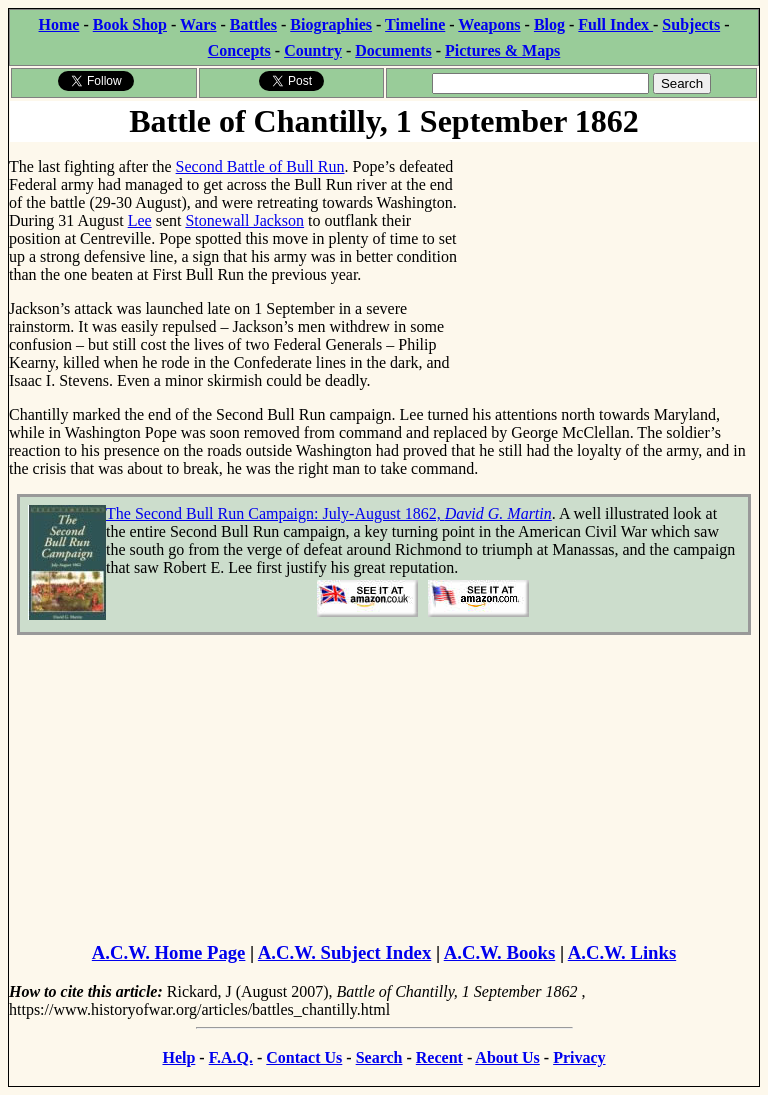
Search (379, 1057)
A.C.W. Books (500, 952)
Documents (393, 50)
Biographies (331, 24)
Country (313, 50)
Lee (140, 220)
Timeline (415, 24)
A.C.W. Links (622, 952)
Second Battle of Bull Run (260, 166)
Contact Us (304, 1057)
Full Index (615, 24)
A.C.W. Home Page (169, 952)
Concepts (239, 50)
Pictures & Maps (502, 50)
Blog (549, 24)
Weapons (489, 24)
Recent (439, 1057)
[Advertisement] (608, 268)
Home (59, 24)
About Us (507, 1057)
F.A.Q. (231, 1057)
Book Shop (130, 24)
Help (178, 1057)
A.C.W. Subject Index (344, 952)
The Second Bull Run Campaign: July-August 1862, (329, 513)
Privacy (579, 1057)
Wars (198, 24)
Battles (253, 24)
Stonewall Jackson (244, 220)
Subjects (691, 24)
